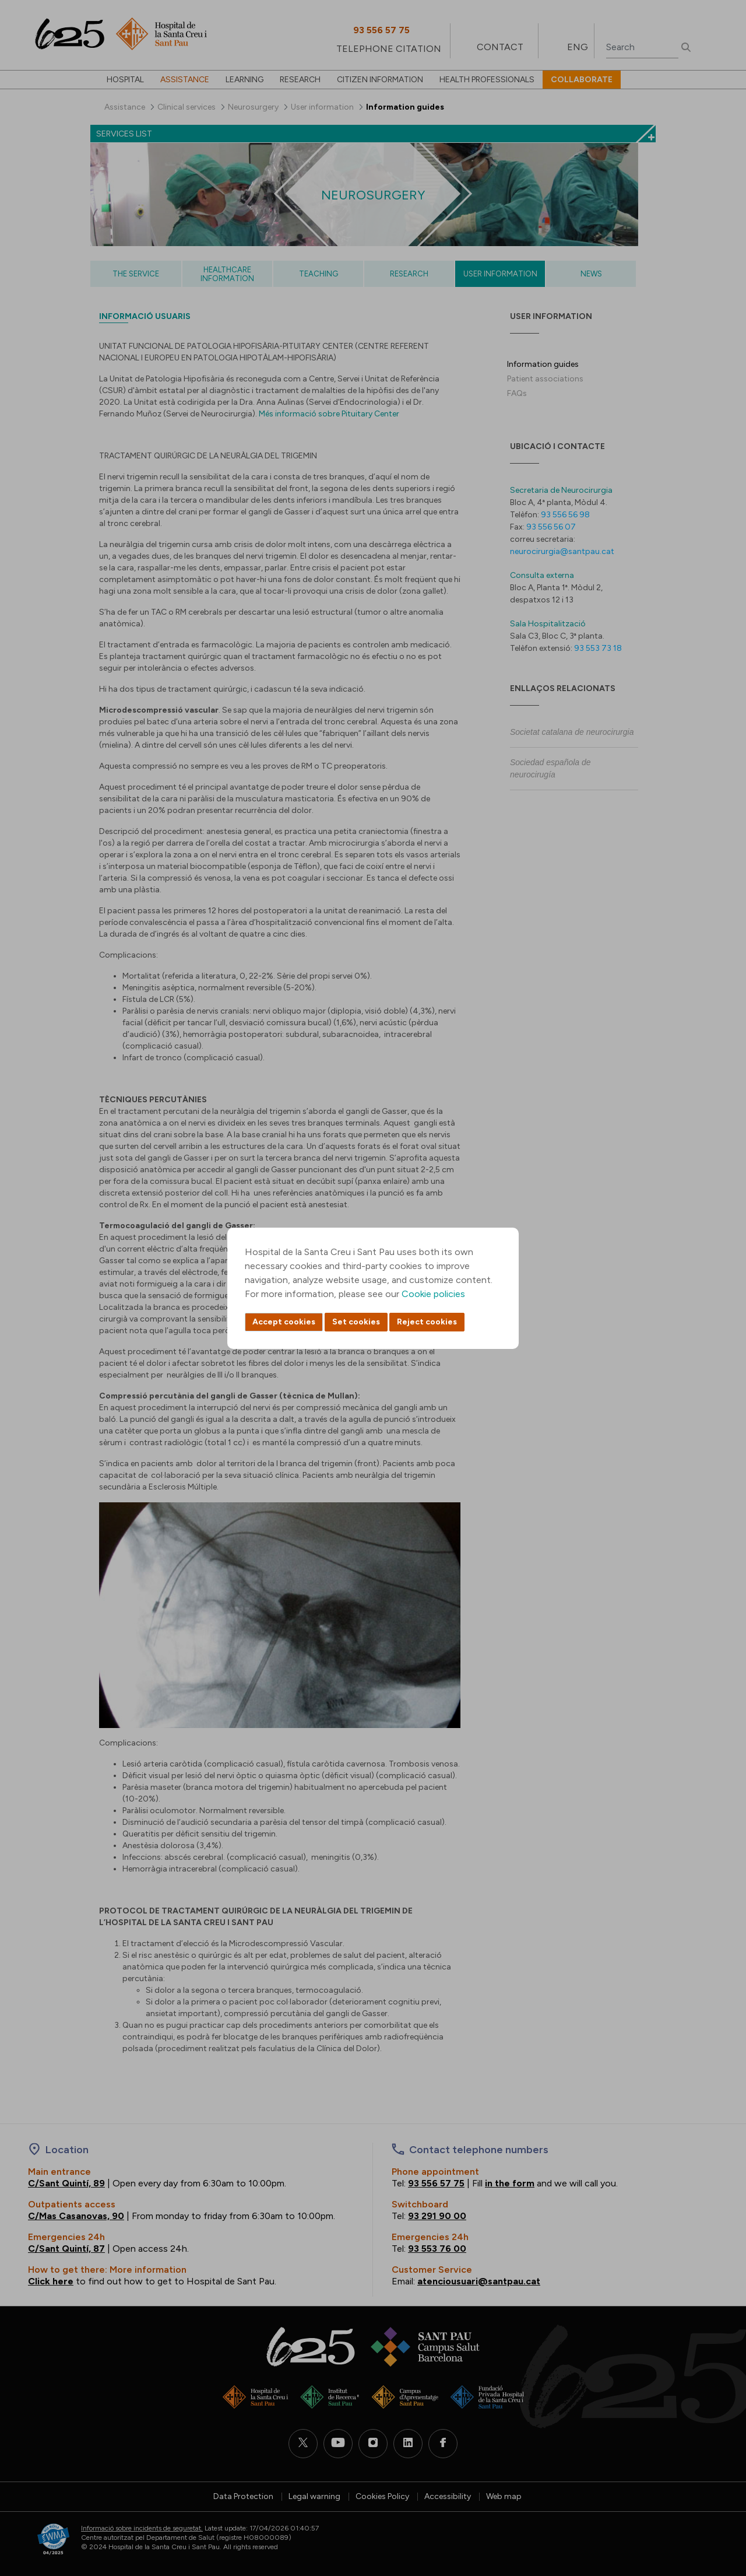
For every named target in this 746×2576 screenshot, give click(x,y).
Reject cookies (427, 1322)
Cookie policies (433, 1293)
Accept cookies (283, 1322)
